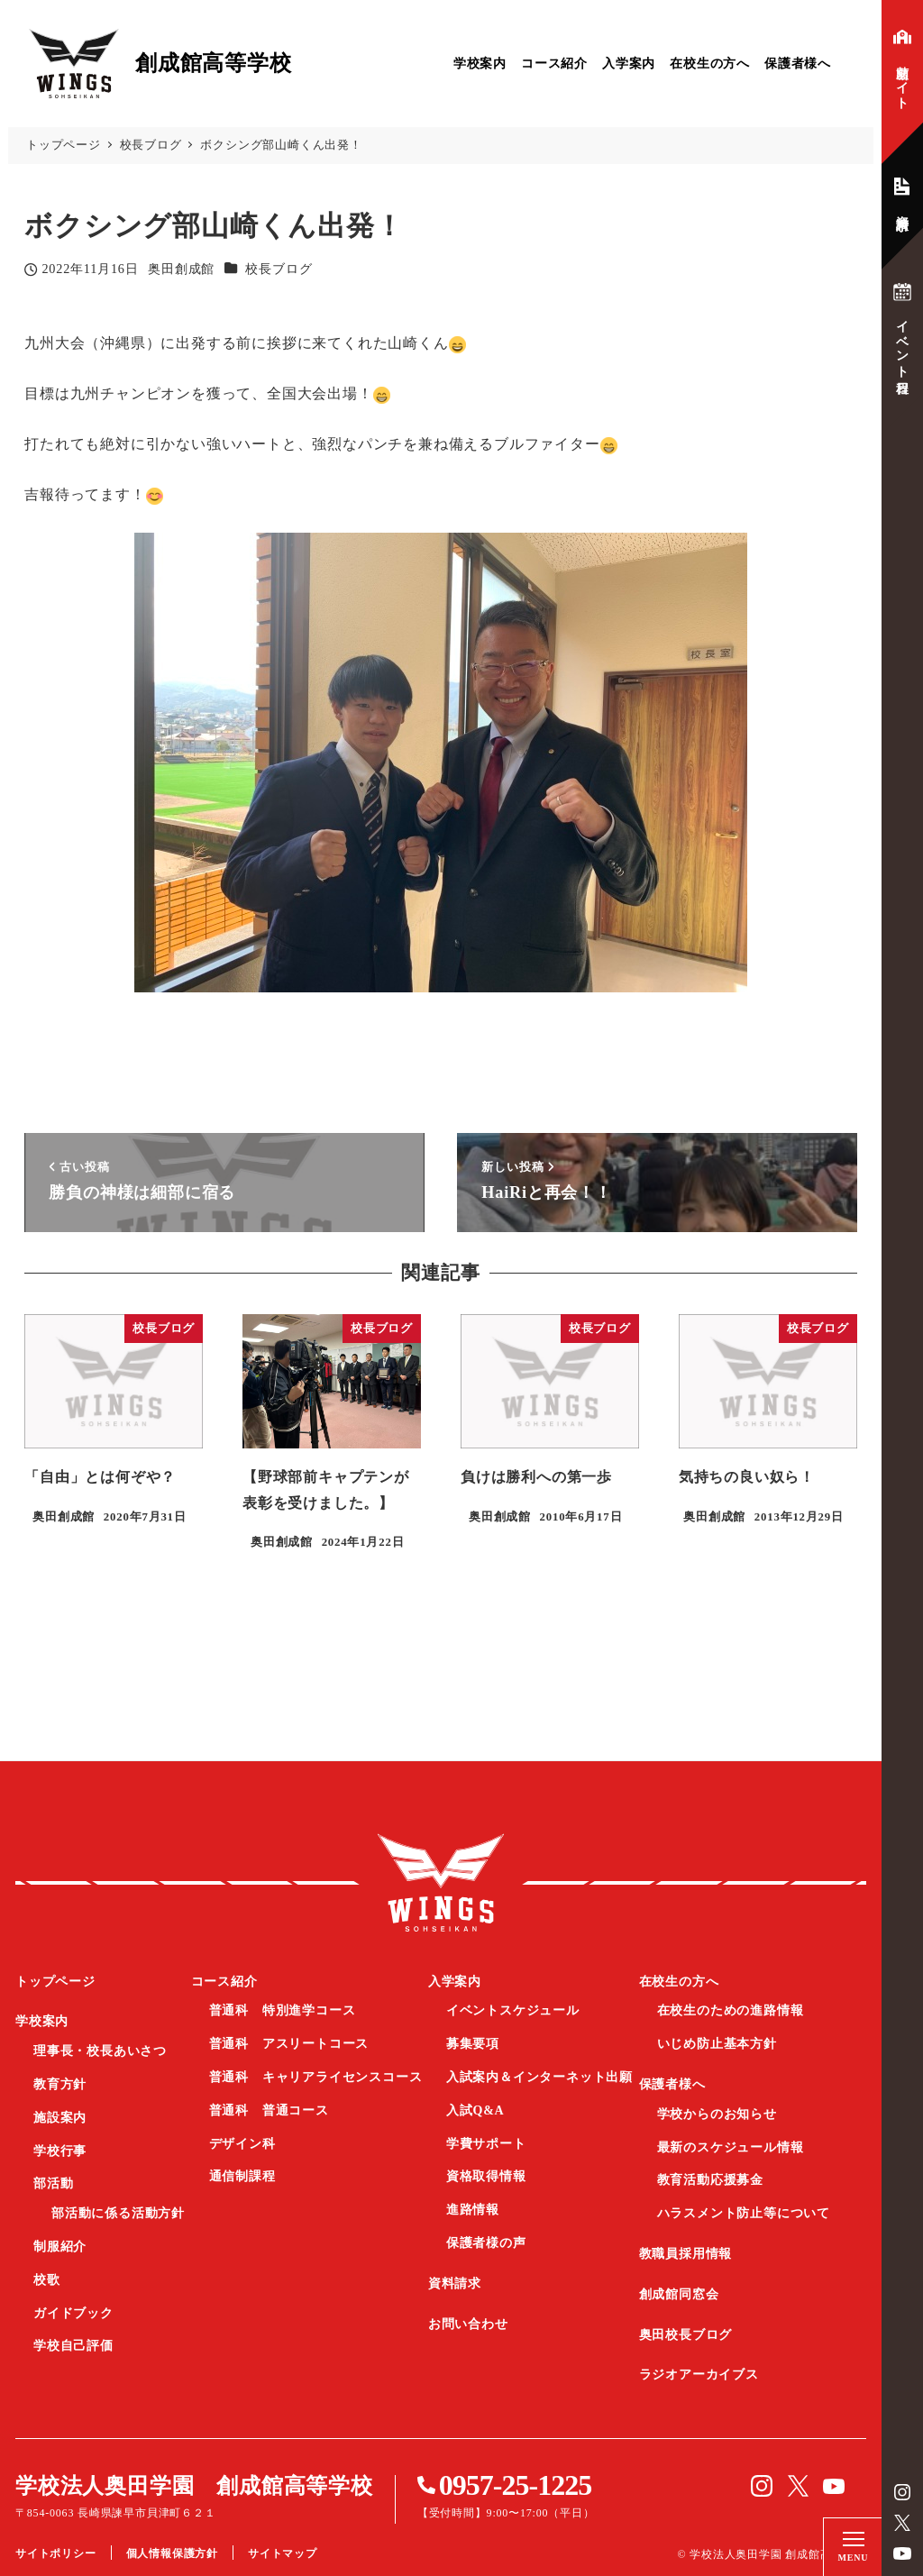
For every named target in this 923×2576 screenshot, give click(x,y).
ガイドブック (73, 2313)
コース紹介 (554, 63)
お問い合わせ (468, 2324)
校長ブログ (278, 268)
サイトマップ (282, 2553)
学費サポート (486, 2144)
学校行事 (60, 2151)
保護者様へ (797, 63)
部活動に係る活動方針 (118, 2213)
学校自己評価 (73, 2345)
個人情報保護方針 (172, 2553)
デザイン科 (242, 2144)
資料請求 (454, 2283)
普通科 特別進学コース (282, 2010)
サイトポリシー (55, 2553)
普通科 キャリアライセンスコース (316, 2077)
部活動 (53, 2183)
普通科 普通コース (269, 2110)
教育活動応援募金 (710, 2180)
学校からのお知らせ (717, 2114)
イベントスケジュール (513, 2010)
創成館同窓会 (679, 2294)
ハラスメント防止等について (743, 2213)
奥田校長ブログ (686, 2335)
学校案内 (480, 63)
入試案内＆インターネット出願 (539, 2077)
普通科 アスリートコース (289, 2044)
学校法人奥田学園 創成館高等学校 (194, 2486)
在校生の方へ (710, 63)
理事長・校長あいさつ (100, 2051)
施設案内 (60, 2117)
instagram (902, 2492)
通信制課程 (242, 2176)
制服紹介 (60, 2246)
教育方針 (60, 2084)
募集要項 (472, 2044)
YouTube (902, 2553)
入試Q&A (475, 2110)
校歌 (46, 2280)
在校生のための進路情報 (730, 2010)
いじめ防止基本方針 (717, 2044)
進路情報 (472, 2209)
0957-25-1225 (515, 2485)
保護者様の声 (486, 2243)
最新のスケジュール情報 (730, 2147)
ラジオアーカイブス (699, 2374)
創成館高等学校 (441, 1882)
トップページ (55, 1981)
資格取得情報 (486, 2176)
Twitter (902, 2523)
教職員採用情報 (686, 2254)
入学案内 (628, 63)
